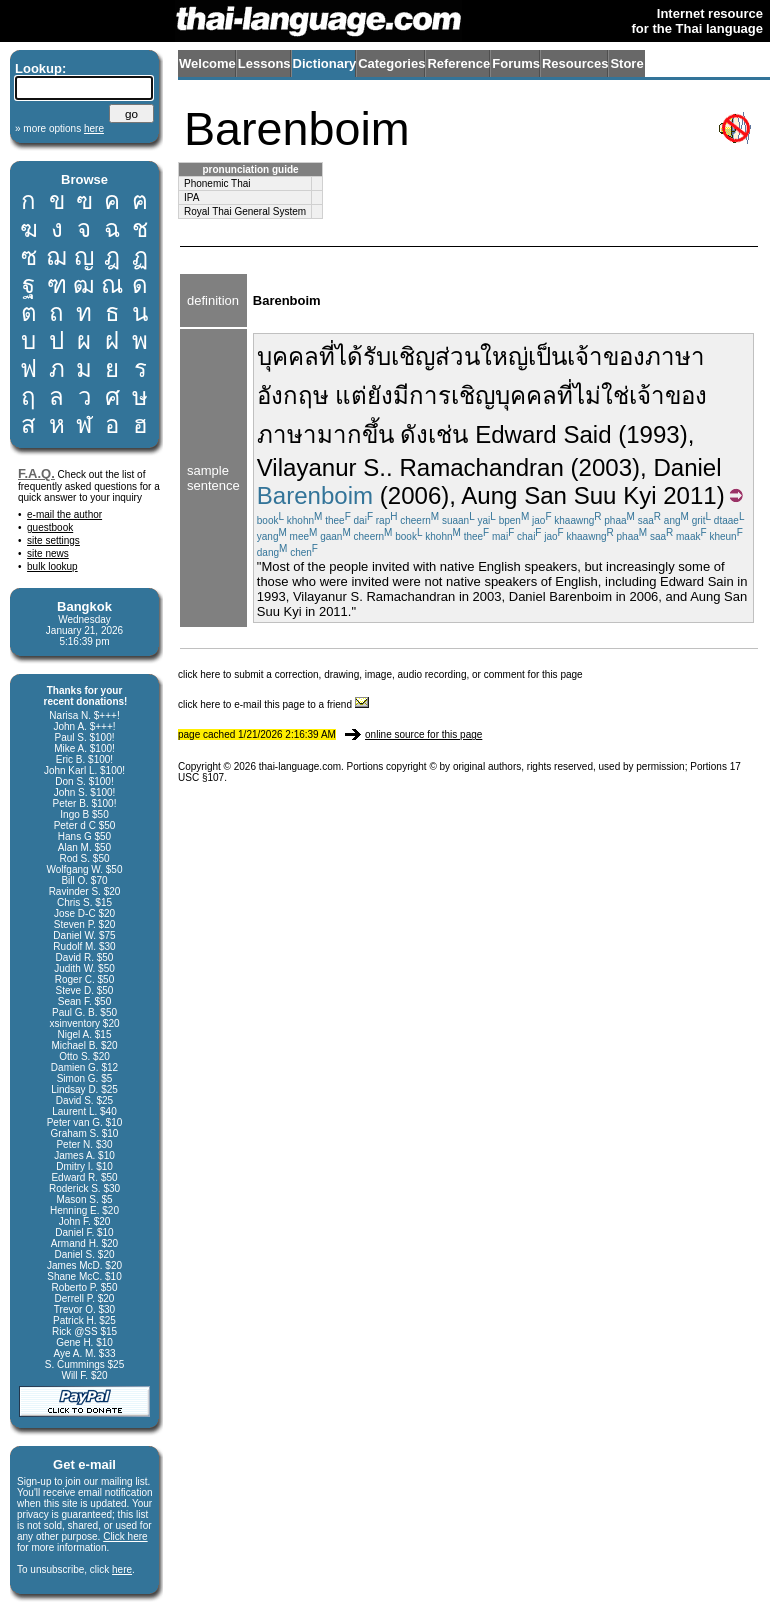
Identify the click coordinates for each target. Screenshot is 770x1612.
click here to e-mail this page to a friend (273, 704)
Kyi (639, 495)
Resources (575, 63)
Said (587, 434)
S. (374, 467)
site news (48, 553)
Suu (595, 495)
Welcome (207, 63)
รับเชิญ (399, 356)
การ (430, 395)
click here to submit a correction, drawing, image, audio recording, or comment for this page (380, 674)
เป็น (547, 356)
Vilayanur (307, 467)
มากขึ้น (355, 434)
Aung (489, 495)
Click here (125, 1536)
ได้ (349, 356)
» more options (59, 128)
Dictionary (325, 63)
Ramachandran (481, 467)
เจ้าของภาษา (636, 356)
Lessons (264, 63)
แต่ (351, 395)
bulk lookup (52, 566)
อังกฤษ (293, 395)
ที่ (327, 356)
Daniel (687, 467)
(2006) (415, 495)
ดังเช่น (434, 434)
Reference (458, 63)
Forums (516, 63)
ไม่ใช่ (601, 395)
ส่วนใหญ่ (481, 356)
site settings (53, 540)
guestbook (50, 527)
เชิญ (473, 395)
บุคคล (288, 356)
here (122, 1569)
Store (626, 63)
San (545, 495)
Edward (516, 434)
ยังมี (388, 395)
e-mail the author (64, 514)
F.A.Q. (36, 473)
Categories (391, 63)
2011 (690, 495)
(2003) (606, 467)
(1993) (653, 434)
